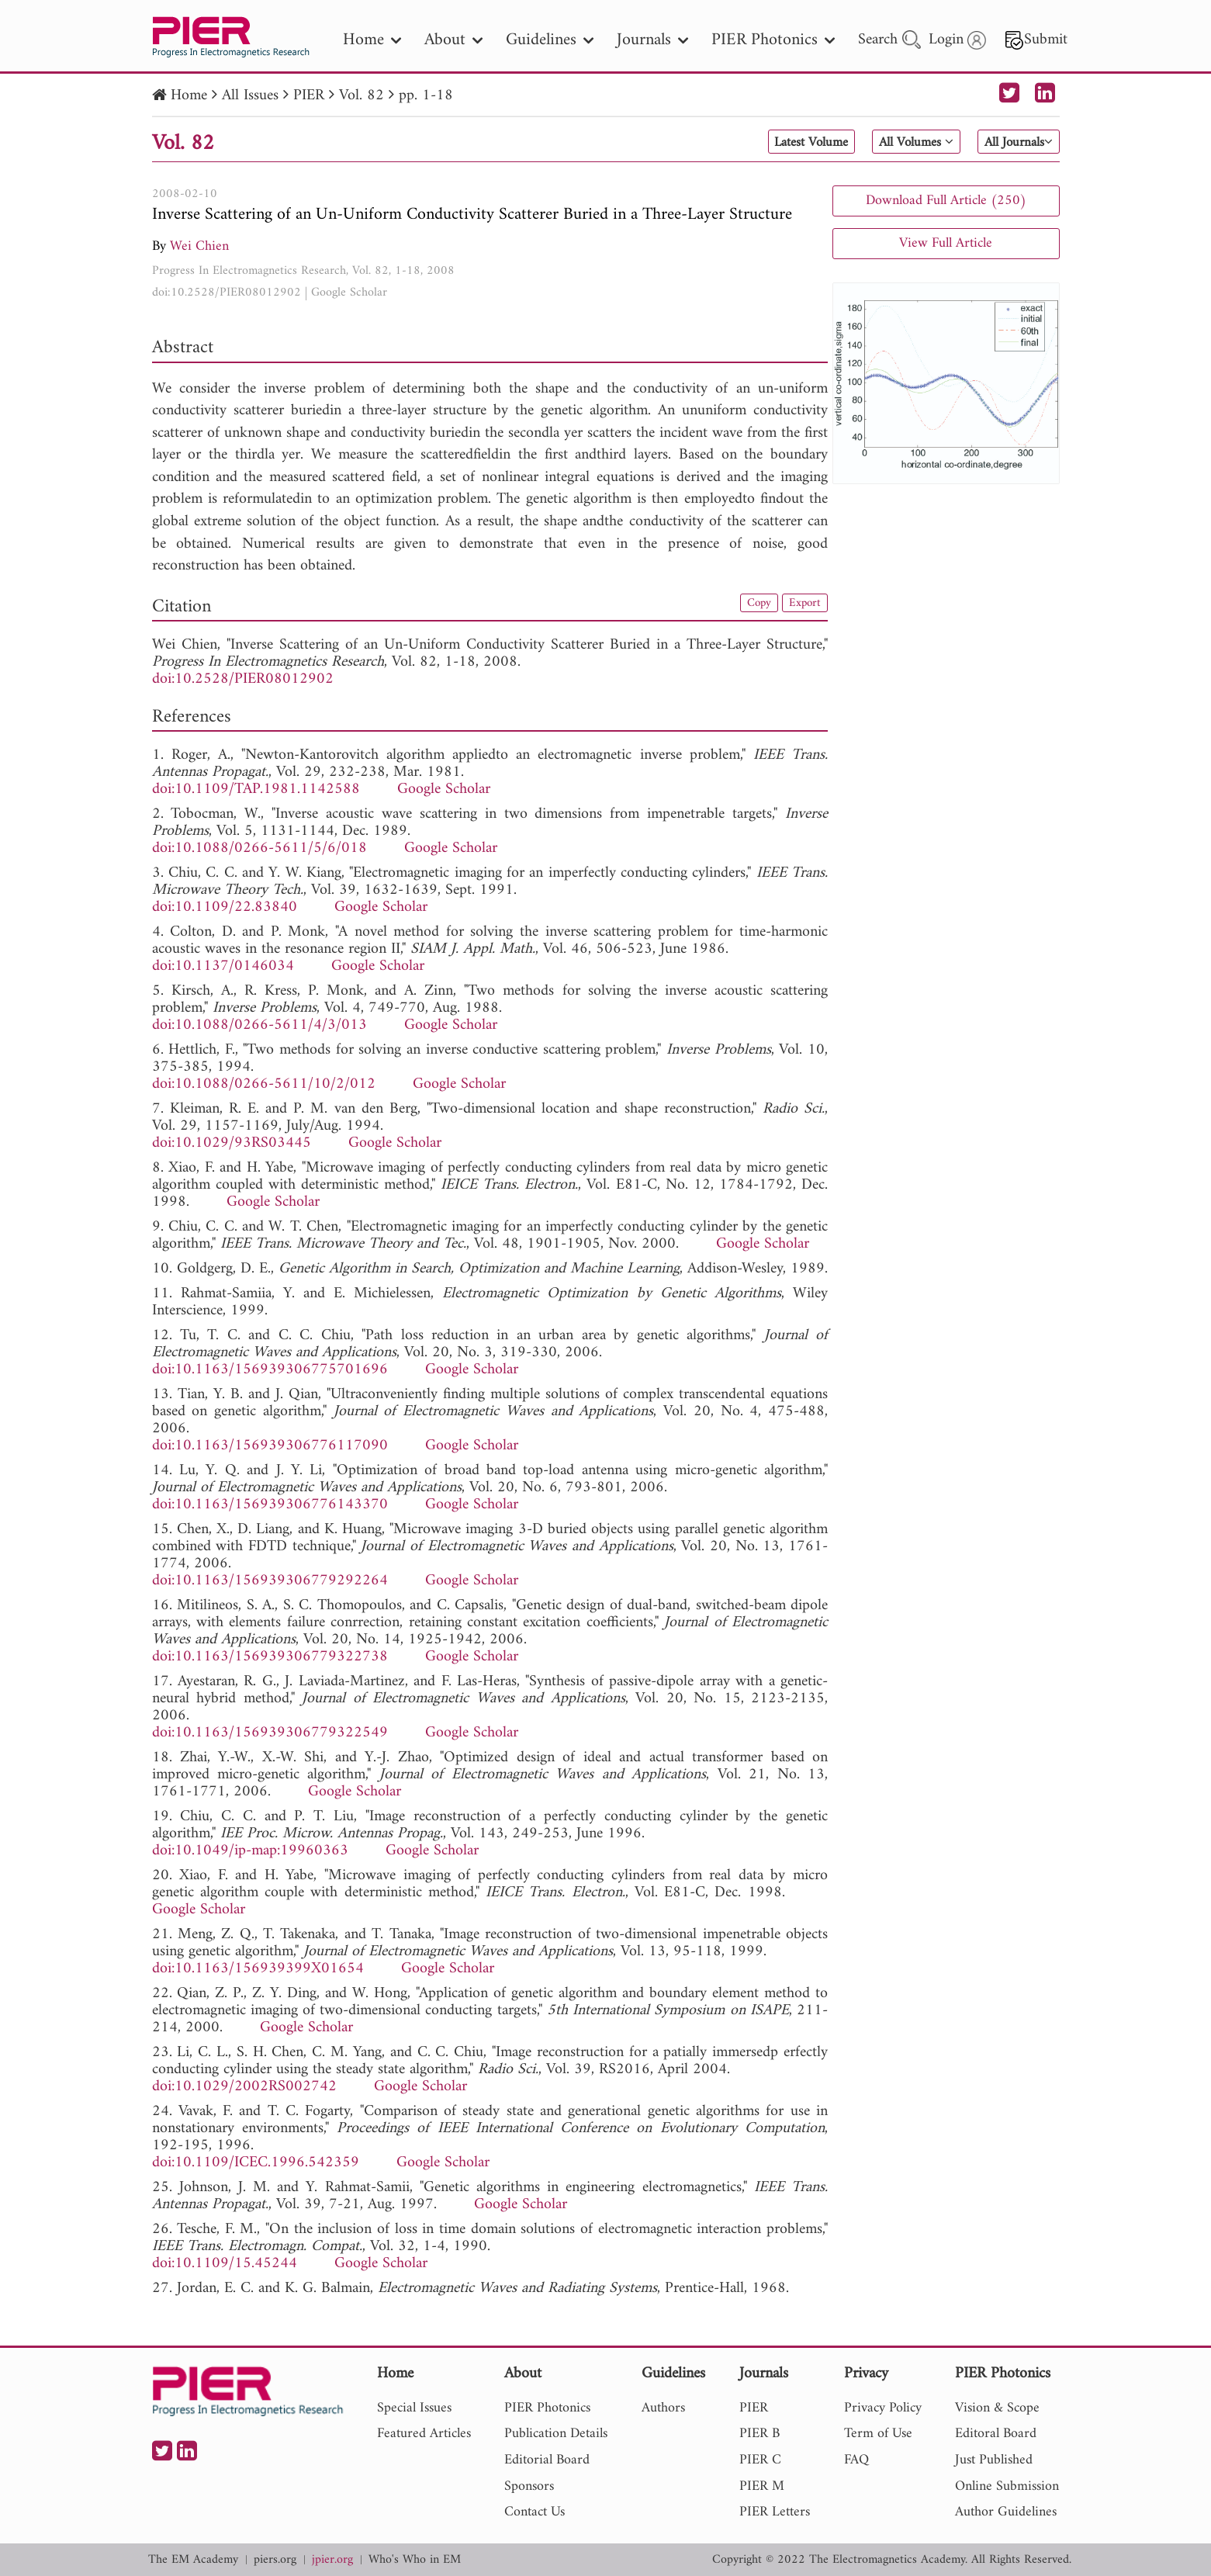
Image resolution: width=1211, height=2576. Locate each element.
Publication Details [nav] (555, 2434)
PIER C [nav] (760, 2460)
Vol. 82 (361, 95)
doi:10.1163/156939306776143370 (270, 1504)
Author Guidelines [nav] (1006, 2512)
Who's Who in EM (414, 2560)
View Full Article (945, 243)
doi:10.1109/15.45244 (224, 2263)
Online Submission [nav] (1007, 2486)
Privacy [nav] (866, 2374)
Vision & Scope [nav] (997, 2408)
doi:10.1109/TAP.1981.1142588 (256, 789)
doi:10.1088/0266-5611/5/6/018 (259, 848)
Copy (751, 604)
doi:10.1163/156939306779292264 (270, 1580)
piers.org (275, 2560)
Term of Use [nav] (878, 2434)
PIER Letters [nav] (774, 2512)
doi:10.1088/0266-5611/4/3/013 (259, 1025)
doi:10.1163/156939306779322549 (270, 1733)
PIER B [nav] (759, 2434)
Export (802, 604)
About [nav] (453, 40)
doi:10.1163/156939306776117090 (270, 1445)
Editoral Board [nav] (995, 2434)
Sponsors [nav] (529, 2486)
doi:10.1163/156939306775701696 (270, 1369)
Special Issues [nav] (414, 2408)
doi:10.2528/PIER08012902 (226, 292)
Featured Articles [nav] (424, 2434)
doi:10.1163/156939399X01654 (258, 1968)
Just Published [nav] (994, 2460)
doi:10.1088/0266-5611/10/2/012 (263, 1084)
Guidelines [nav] (549, 40)
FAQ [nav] (856, 2460)
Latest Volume (771, 143)
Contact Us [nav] (534, 2512)
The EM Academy (193, 2560)
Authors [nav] (663, 2408)
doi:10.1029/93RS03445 (231, 1143)
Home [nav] (372, 40)
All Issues (250, 95)
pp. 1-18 (426, 95)
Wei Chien (199, 246)
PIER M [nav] (761, 2486)
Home (189, 95)
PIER (308, 95)
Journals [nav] (652, 40)
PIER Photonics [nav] (773, 40)
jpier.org (332, 2560)
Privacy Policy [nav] (883, 2408)
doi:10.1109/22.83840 (224, 907)
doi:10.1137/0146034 (223, 966)
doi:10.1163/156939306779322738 (270, 1657)
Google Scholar (349, 292)
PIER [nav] (753, 2408)
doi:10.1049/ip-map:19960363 (250, 1850)
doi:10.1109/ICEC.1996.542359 (255, 2162)
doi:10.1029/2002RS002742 (244, 2086)
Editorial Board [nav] (547, 2460)
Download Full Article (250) (946, 201)
